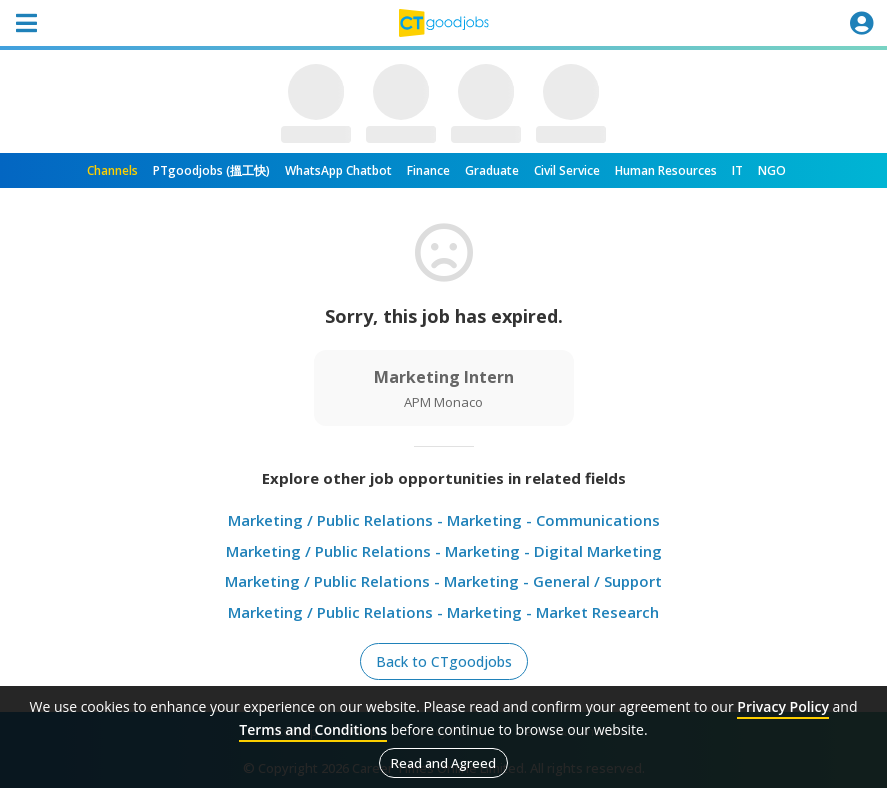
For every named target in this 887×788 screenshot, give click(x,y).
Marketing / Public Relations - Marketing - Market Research (443, 612)
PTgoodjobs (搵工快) (211, 170)
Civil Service (567, 170)
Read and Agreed (443, 763)
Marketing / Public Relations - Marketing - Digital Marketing (444, 551)
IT (737, 170)
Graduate (492, 170)
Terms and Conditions (313, 729)
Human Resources (666, 170)
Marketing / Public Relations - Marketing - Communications (444, 520)
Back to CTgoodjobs (444, 661)
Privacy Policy (783, 706)
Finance (428, 170)
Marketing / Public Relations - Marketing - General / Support (443, 581)
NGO (772, 170)
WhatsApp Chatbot (338, 170)
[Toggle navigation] (26, 23)
